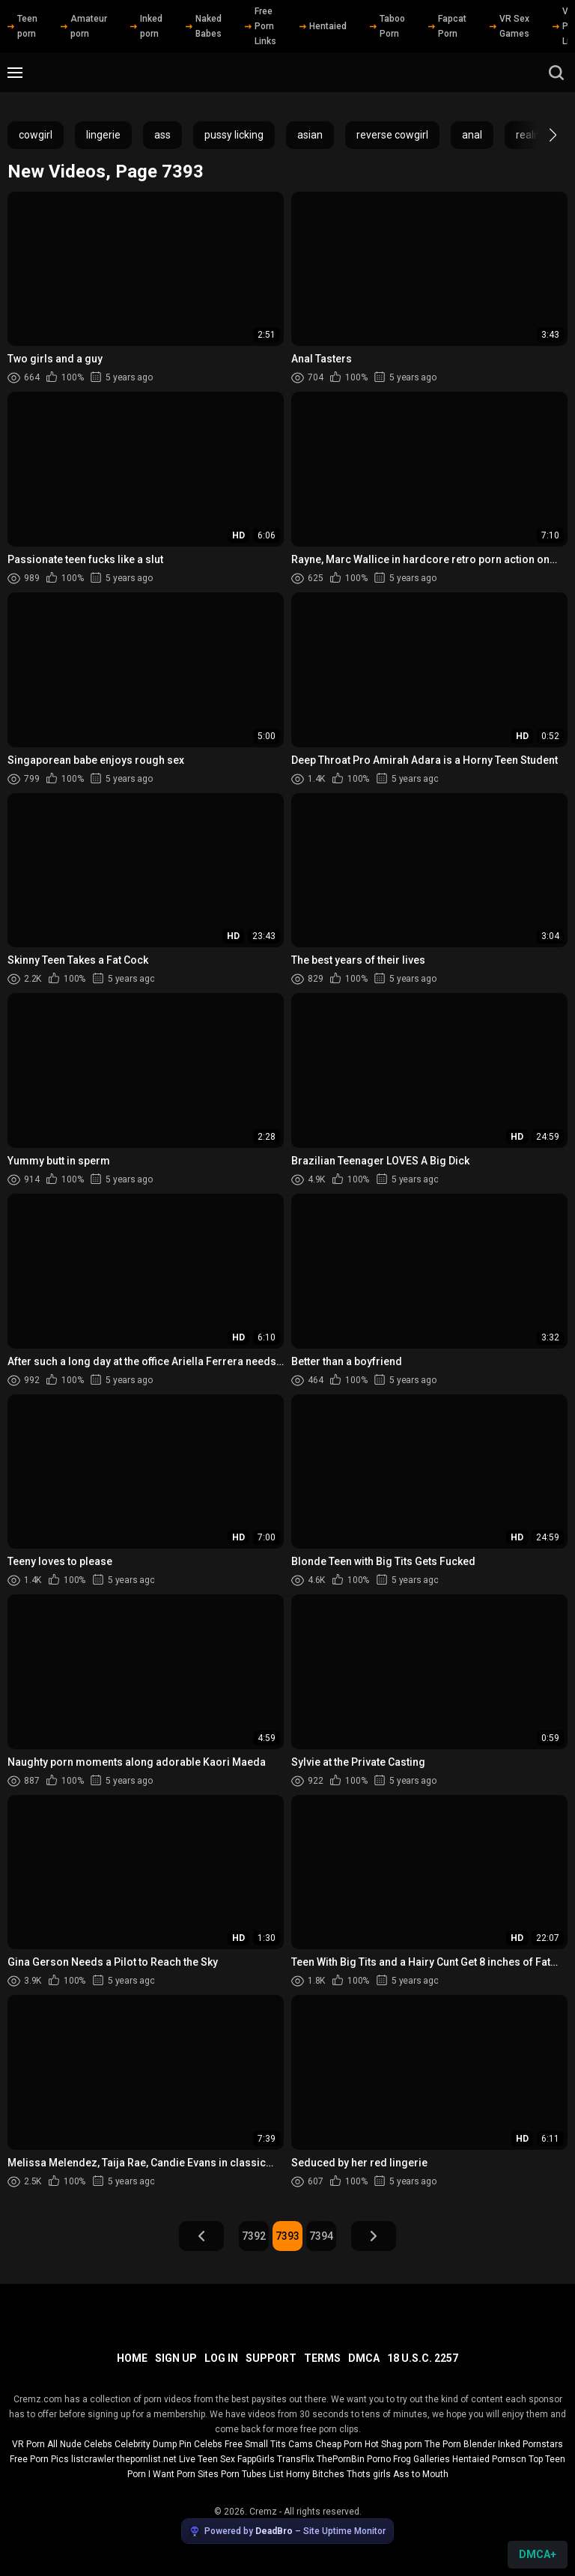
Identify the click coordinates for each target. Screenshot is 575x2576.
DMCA (364, 2358)
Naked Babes (204, 26)
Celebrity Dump (146, 2444)
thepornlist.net (147, 2459)
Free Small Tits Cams (269, 2444)
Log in (221, 2358)
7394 (321, 2236)
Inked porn (146, 26)
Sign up (176, 2358)
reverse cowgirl (392, 135)
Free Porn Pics (39, 2459)
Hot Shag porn (393, 2444)
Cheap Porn (338, 2444)
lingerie (103, 135)
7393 (287, 2236)
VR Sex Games (509, 26)
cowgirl (35, 135)
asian (310, 135)
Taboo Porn (387, 26)
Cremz (263, 2511)
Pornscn (509, 2459)
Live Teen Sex (207, 2459)
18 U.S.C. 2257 (422, 2358)
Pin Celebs (200, 2444)
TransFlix (295, 2459)
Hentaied (323, 26)
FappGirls (256, 2459)
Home (132, 2358)
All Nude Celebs (79, 2444)
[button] (539, 134)
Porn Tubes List (252, 2474)
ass (162, 135)
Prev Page (201, 2236)
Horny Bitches (315, 2474)
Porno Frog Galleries (408, 2459)
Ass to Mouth (420, 2474)
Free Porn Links (260, 26)
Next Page (373, 2236)
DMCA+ (537, 2554)
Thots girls (369, 2474)
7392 (254, 2236)
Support (271, 2358)
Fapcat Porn (447, 26)
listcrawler (93, 2459)
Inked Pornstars (530, 2444)
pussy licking (234, 135)
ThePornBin (341, 2459)
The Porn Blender (460, 2444)
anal (472, 135)
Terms (322, 2358)
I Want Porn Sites (183, 2474)
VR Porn (28, 2444)
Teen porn (22, 26)
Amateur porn (84, 26)
